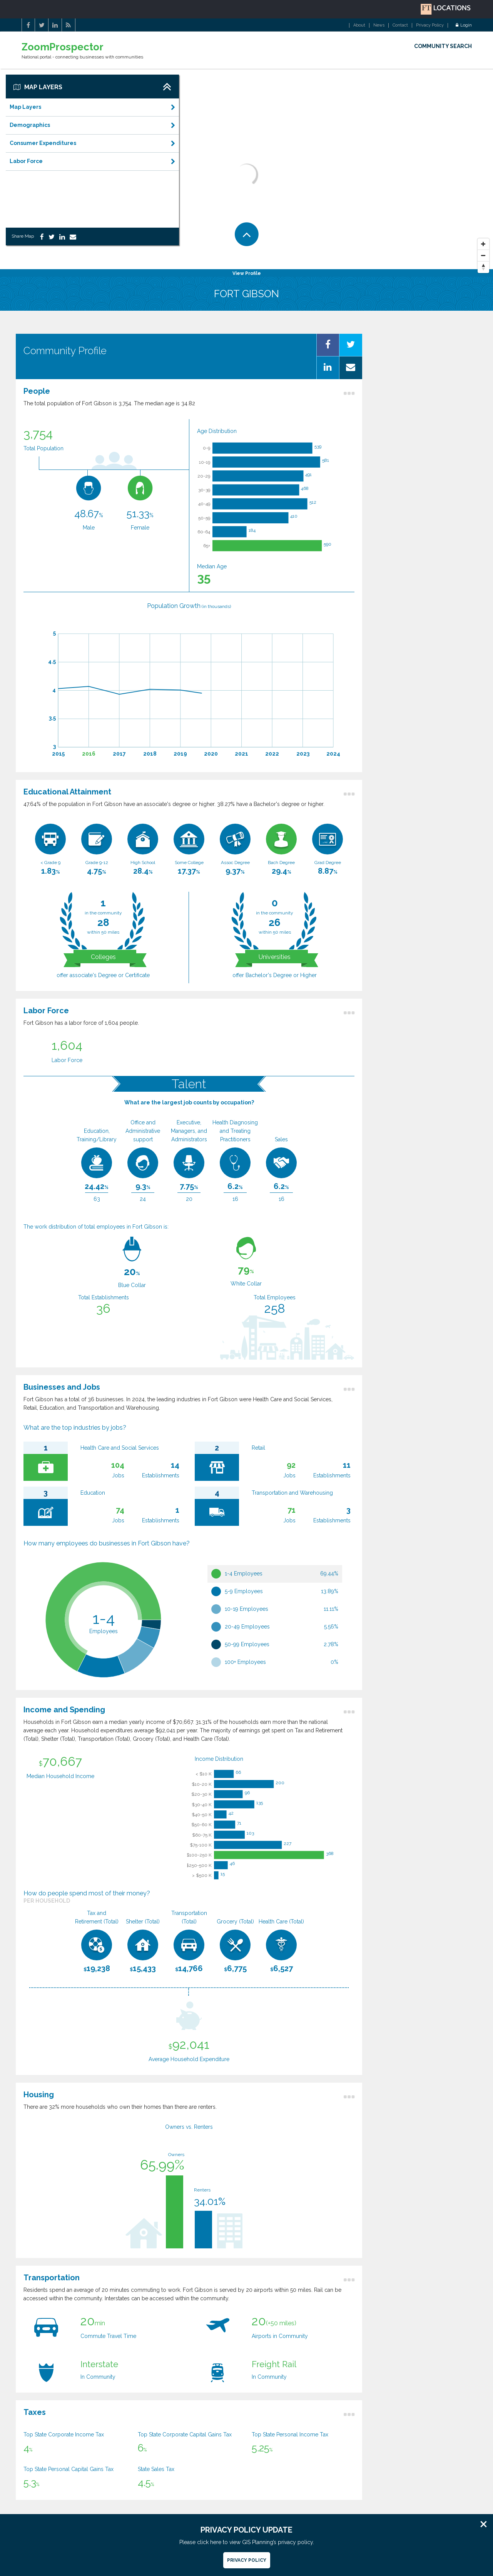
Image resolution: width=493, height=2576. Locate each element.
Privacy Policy (430, 25)
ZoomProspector (63, 47)
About (359, 25)
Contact (400, 25)
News (378, 25)
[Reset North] (483, 267)
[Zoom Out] (483, 255)
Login (464, 25)
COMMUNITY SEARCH (443, 46)
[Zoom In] (483, 244)
